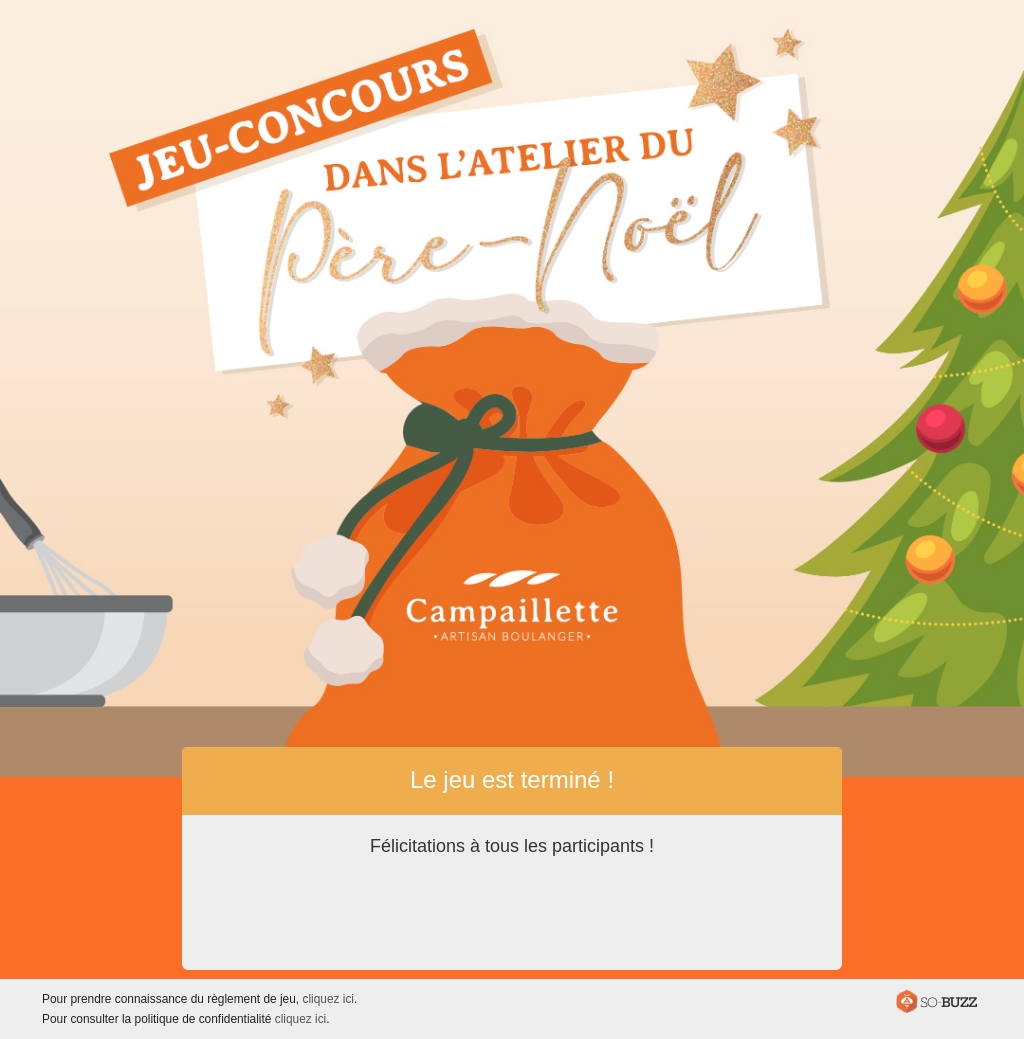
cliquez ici (328, 999)
